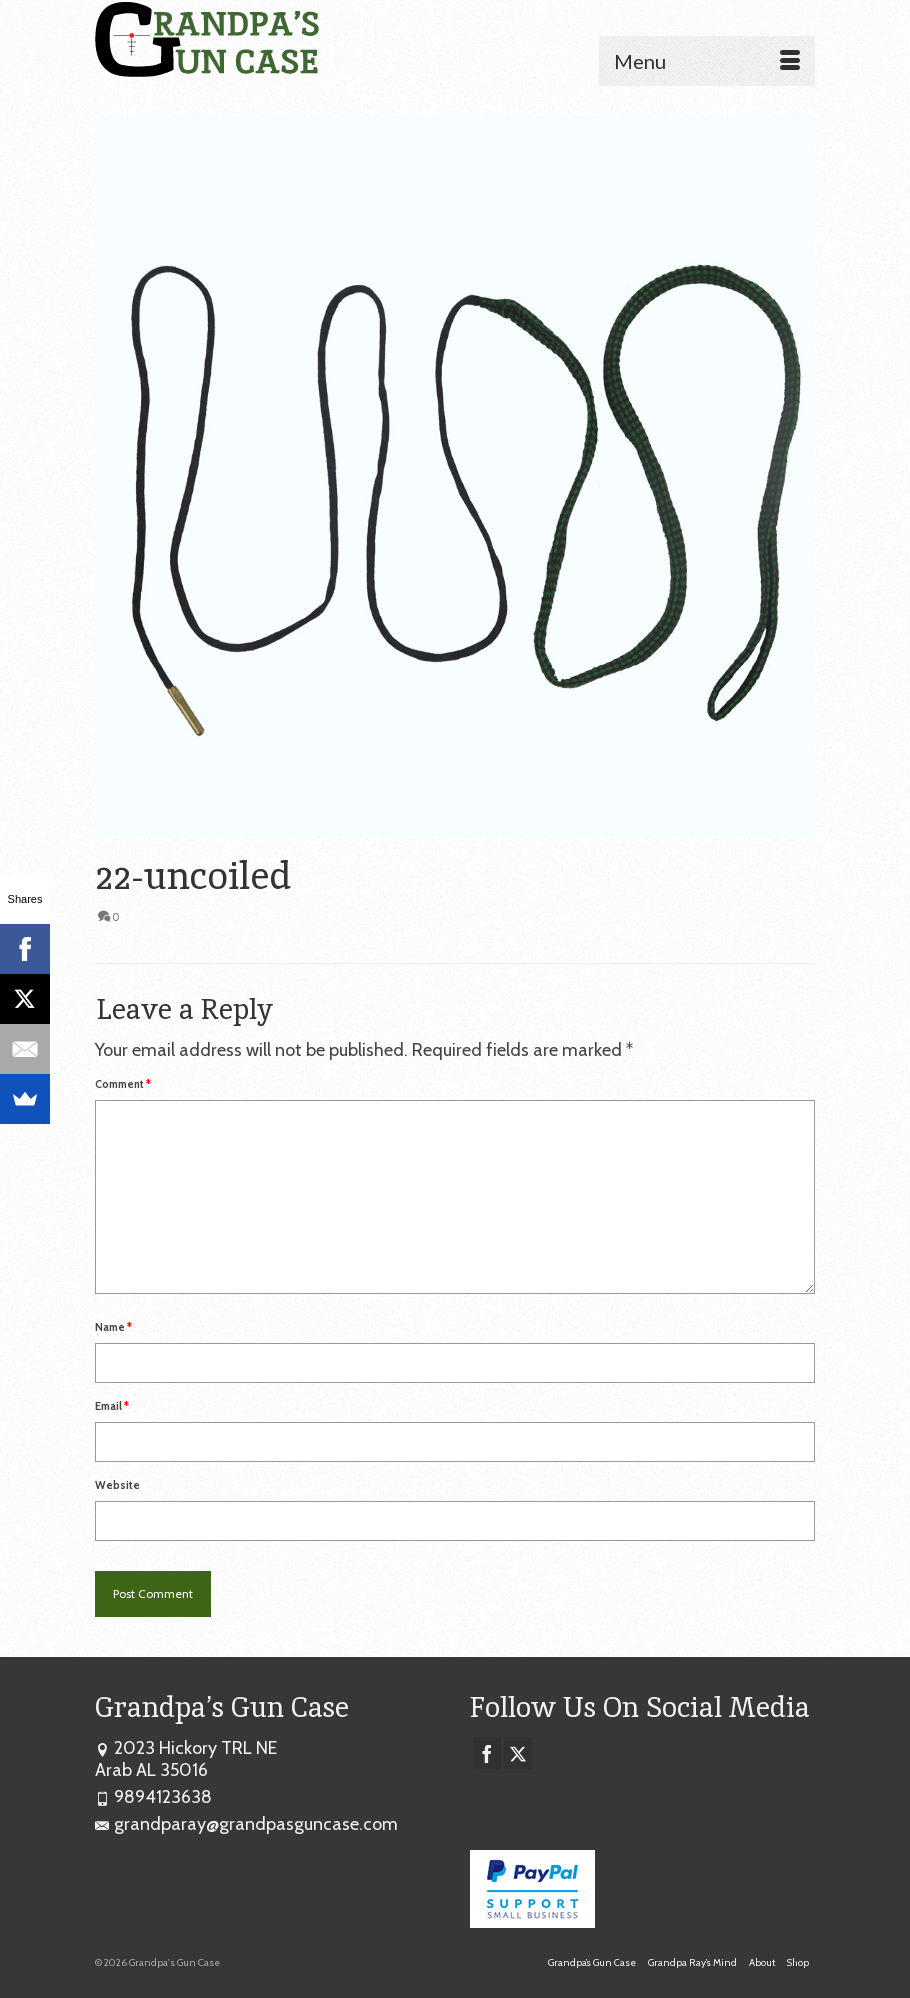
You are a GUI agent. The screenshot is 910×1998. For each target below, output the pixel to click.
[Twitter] (518, 1753)
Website (117, 1485)
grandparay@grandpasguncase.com (246, 1824)
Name (113, 1327)
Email (112, 1406)
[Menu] (707, 61)
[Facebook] (487, 1753)
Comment (123, 1084)
